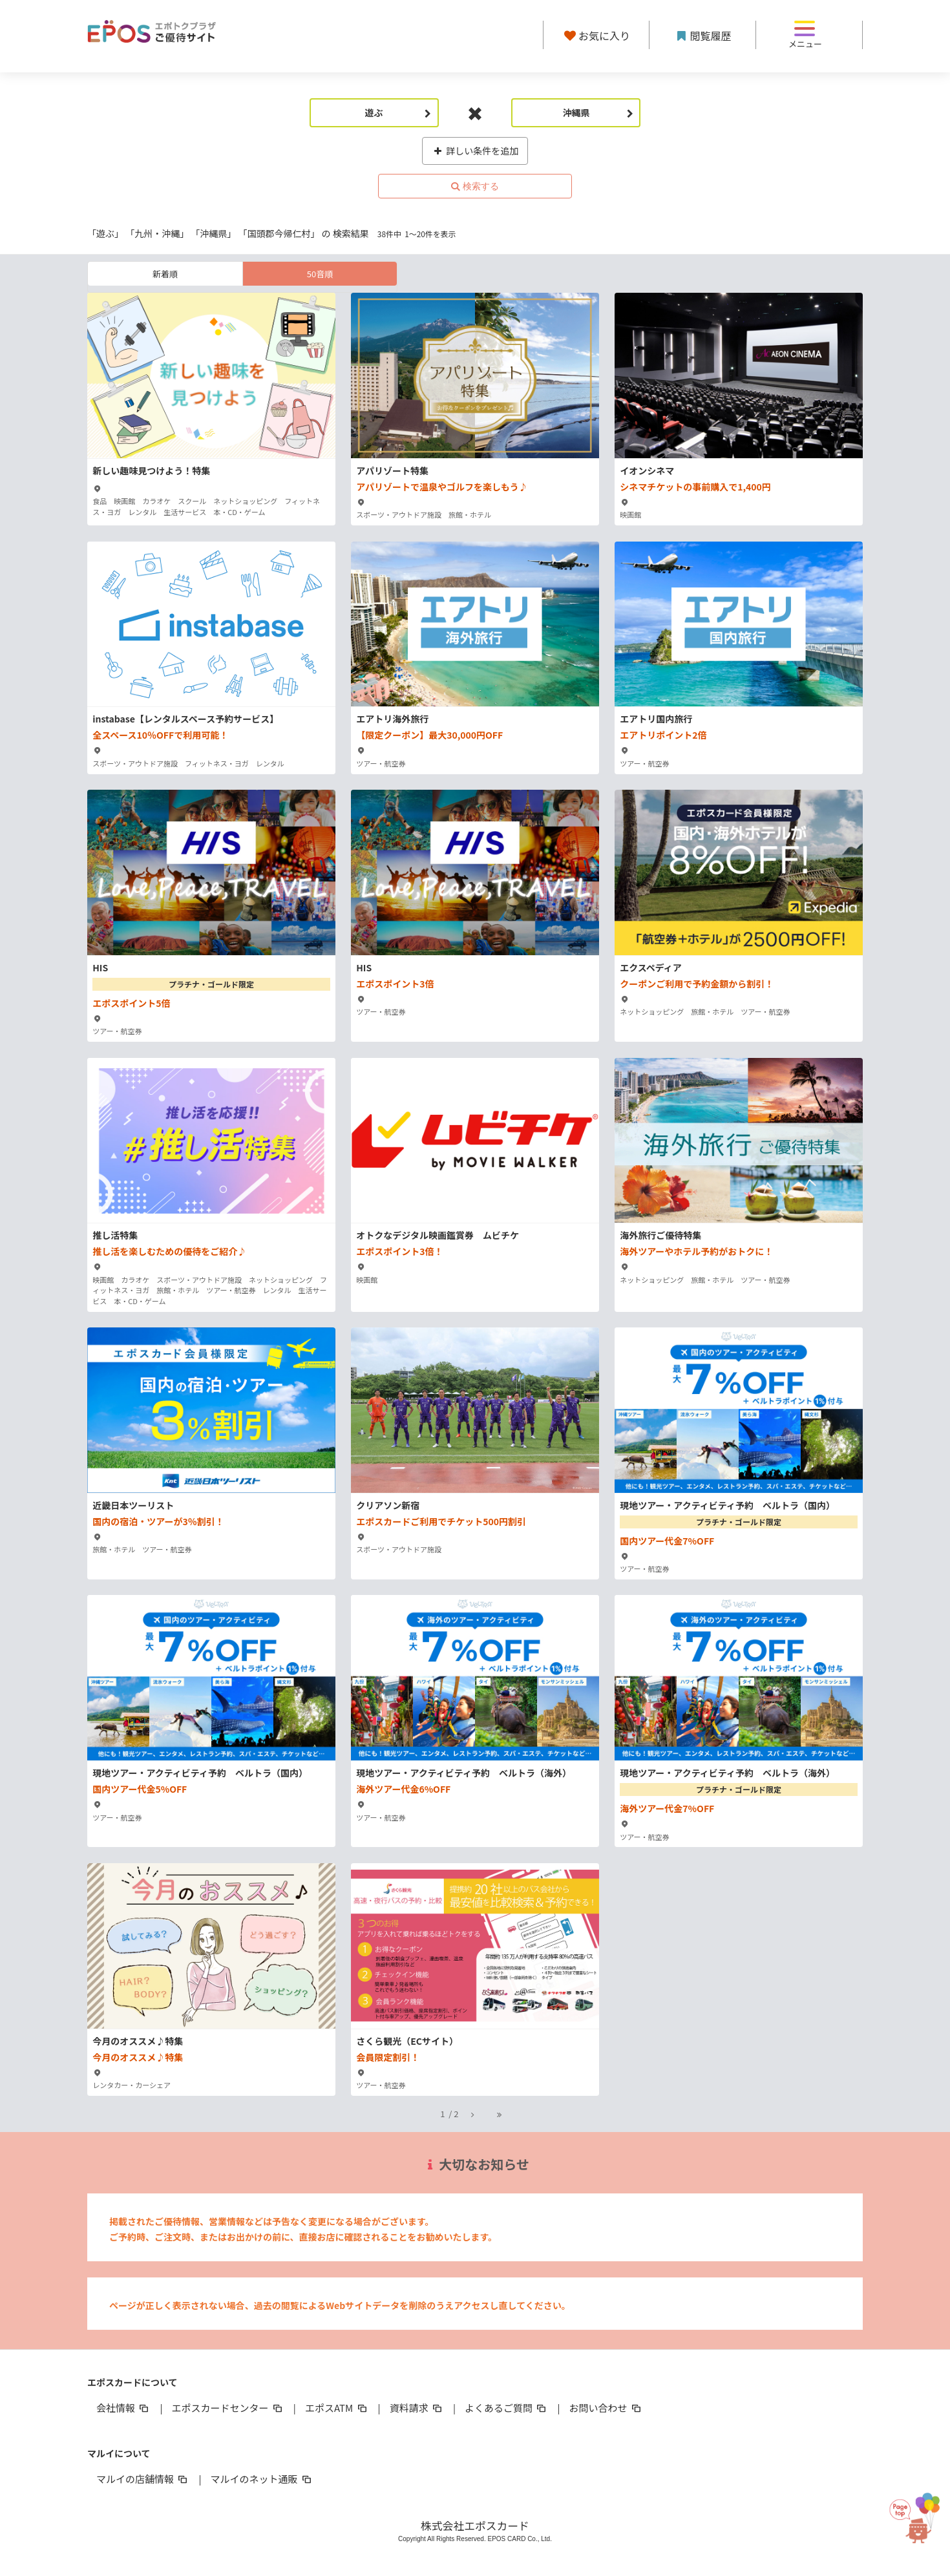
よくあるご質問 (506, 2407)
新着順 (165, 274)
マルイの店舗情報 (142, 2479)
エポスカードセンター (227, 2407)
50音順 (320, 274)
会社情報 (123, 2407)
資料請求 (417, 2407)
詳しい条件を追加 (475, 150)
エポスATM (337, 2407)
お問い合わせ (606, 2407)
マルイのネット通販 (261, 2479)
